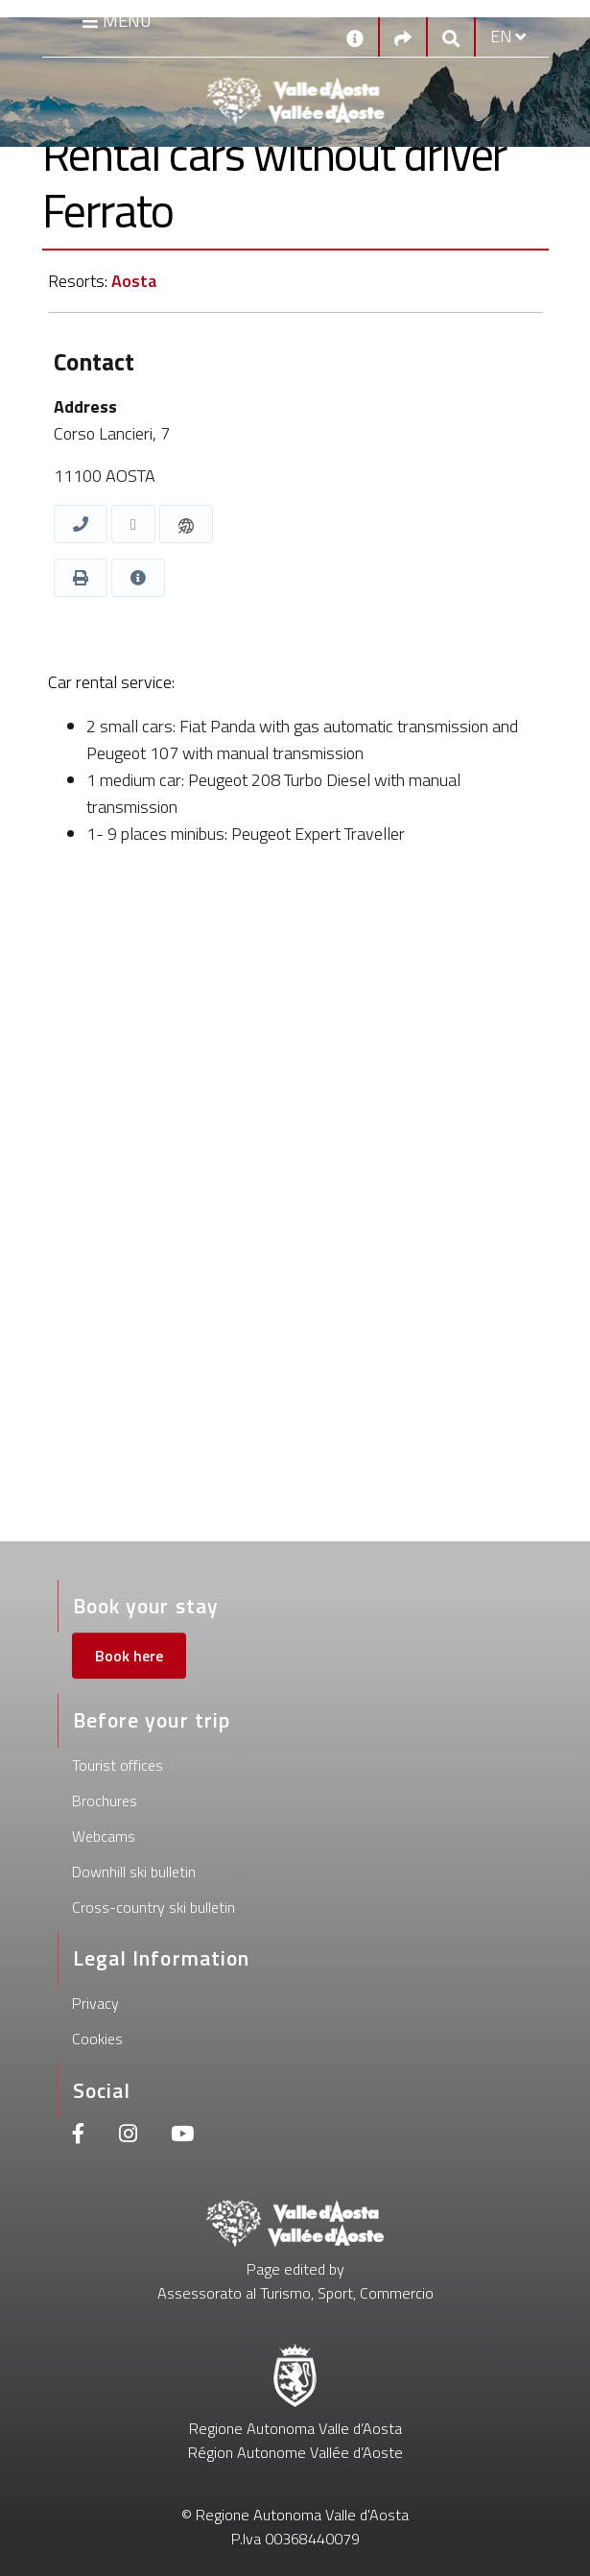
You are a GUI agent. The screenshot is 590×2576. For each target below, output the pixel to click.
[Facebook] (78, 2136)
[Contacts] (355, 36)
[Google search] (451, 37)
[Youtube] (182, 2136)
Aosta (133, 281)
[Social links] (403, 37)
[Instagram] (128, 2136)
